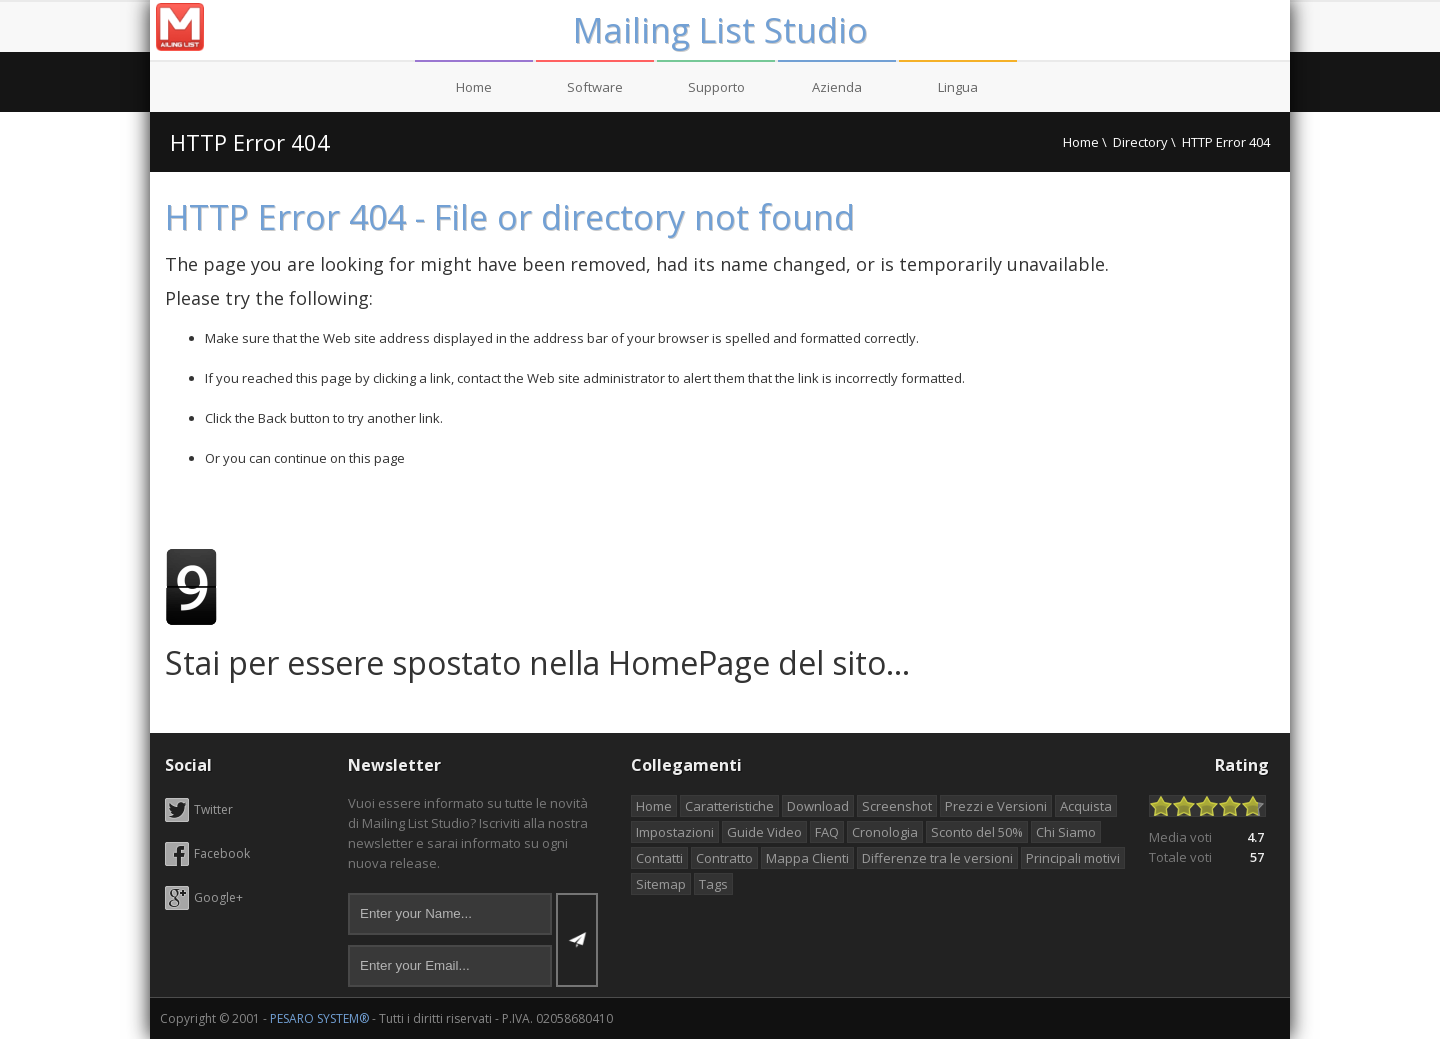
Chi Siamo (1066, 832)
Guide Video (764, 832)
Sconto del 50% (977, 832)
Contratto (724, 858)
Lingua (958, 87)
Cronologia (885, 832)
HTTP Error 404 (250, 142)
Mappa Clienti (807, 858)
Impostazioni (675, 832)
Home (474, 87)
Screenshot (897, 806)
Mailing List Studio (720, 30)
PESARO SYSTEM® (319, 1018)
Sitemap (661, 884)
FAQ (827, 832)
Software (595, 87)
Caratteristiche (729, 806)
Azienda (837, 87)
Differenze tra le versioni (937, 858)
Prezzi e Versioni (996, 806)
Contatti (659, 858)
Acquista (1086, 806)
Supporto (716, 87)
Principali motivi (1073, 858)
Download (818, 806)
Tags (713, 884)
